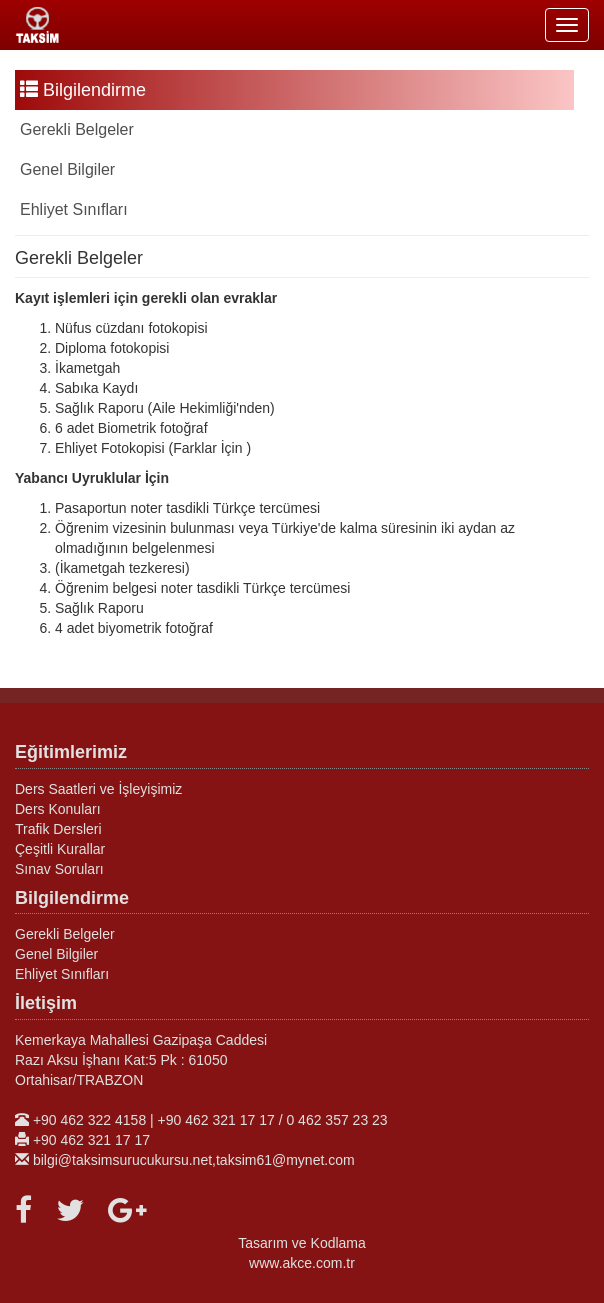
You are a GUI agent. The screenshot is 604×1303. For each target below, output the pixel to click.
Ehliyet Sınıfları (74, 209)
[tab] (294, 130)
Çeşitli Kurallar (60, 849)
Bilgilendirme (83, 89)
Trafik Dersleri (58, 829)
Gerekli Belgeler (77, 129)
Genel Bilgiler (67, 169)
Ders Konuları (58, 809)
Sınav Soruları (59, 869)
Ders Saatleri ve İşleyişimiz (98, 789)
